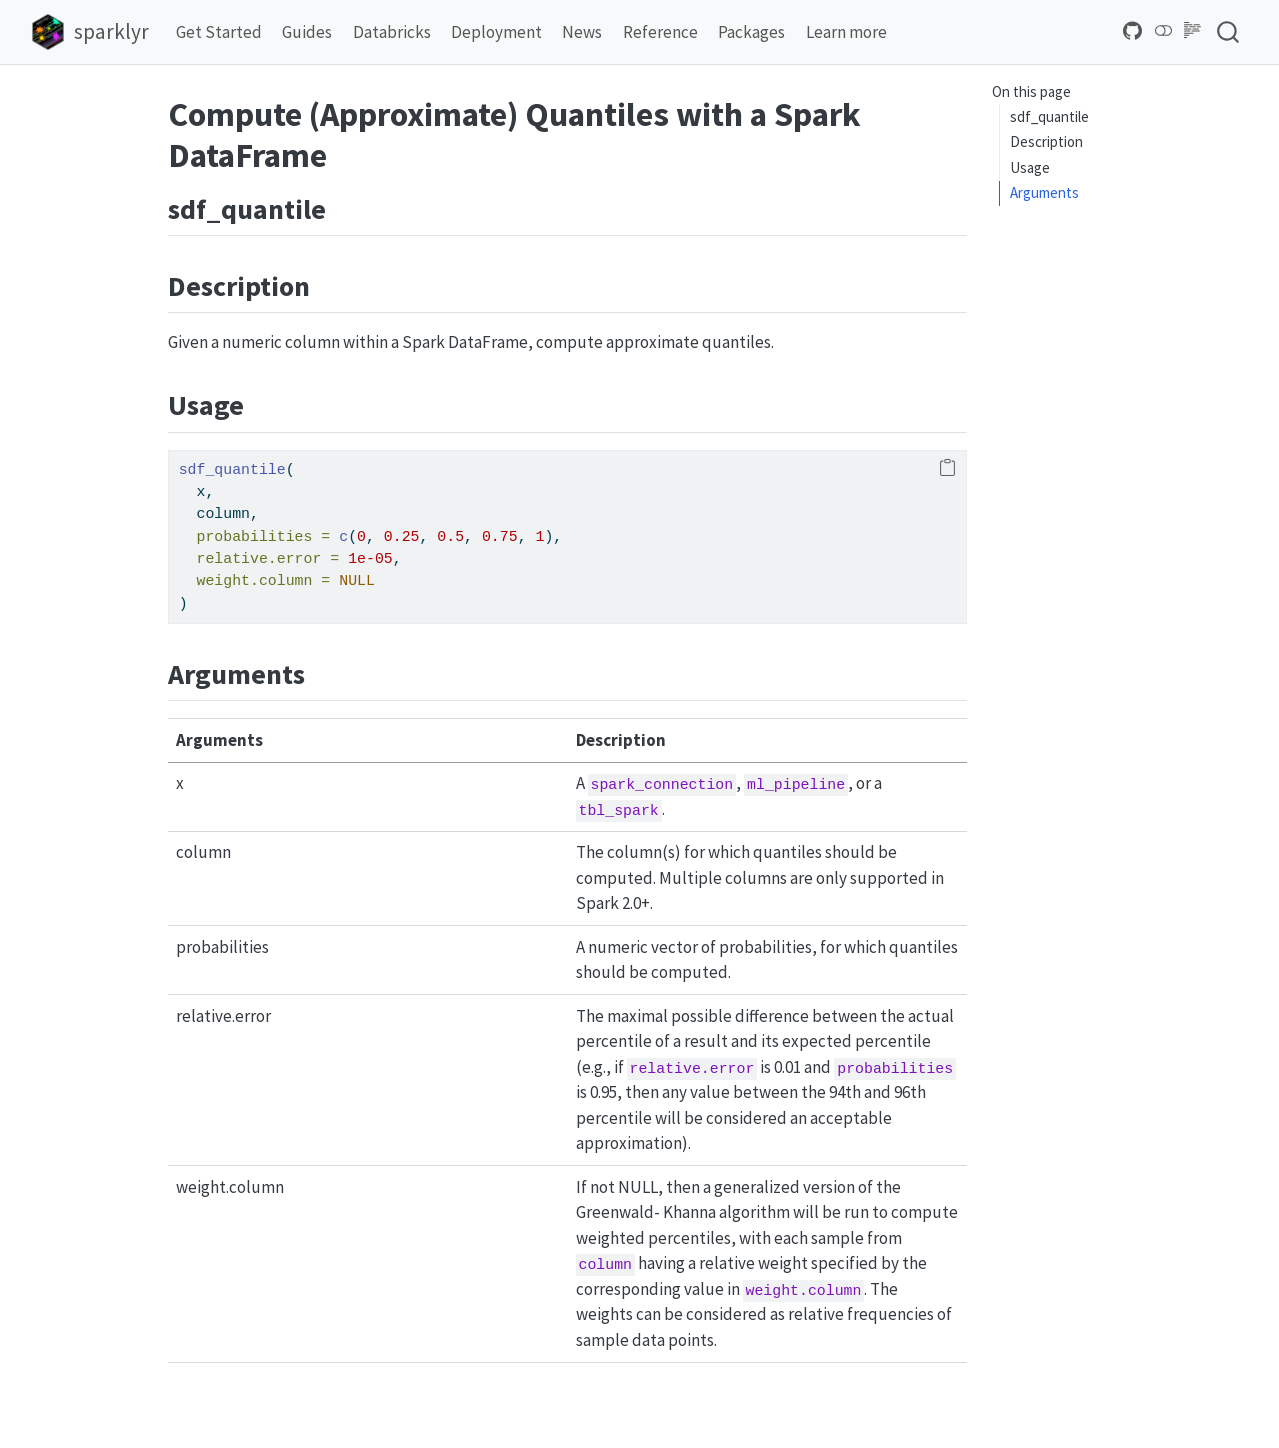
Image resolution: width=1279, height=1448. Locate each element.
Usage (1030, 167)
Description (1046, 141)
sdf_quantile (1049, 116)
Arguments (1044, 192)
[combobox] (1229, 31)
